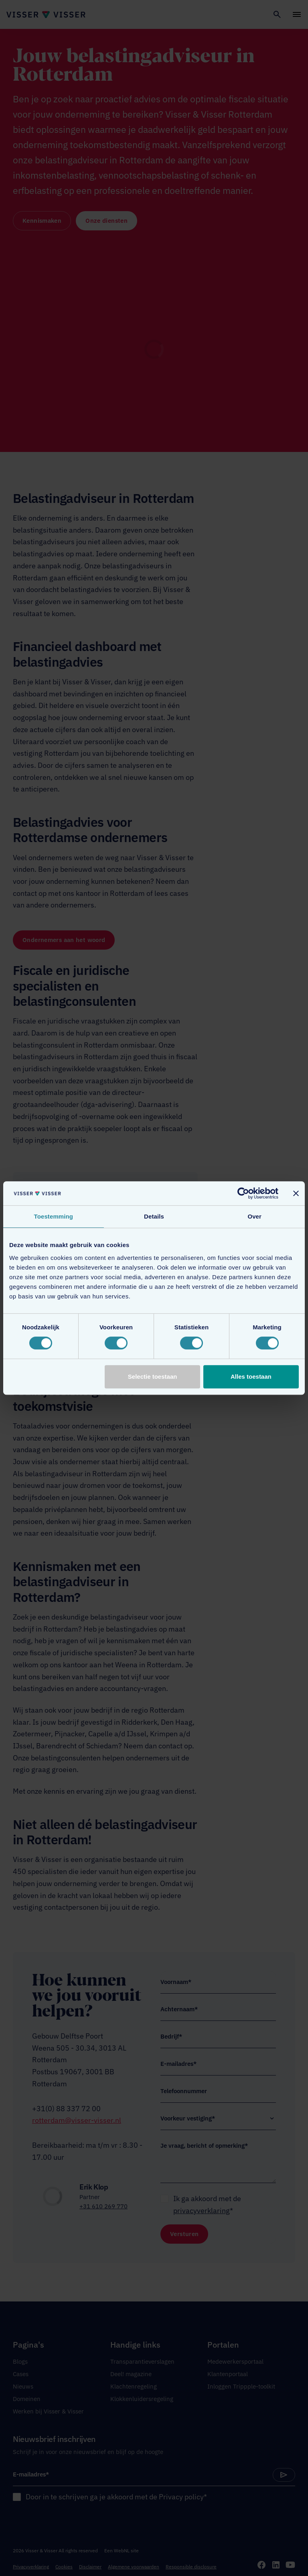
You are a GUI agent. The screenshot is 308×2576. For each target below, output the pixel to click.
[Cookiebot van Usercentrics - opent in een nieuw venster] (243, 1193)
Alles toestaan (251, 1376)
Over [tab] (254, 1216)
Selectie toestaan (152, 1376)
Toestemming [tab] (53, 1216)
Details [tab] (154, 1216)
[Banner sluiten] (296, 1193)
